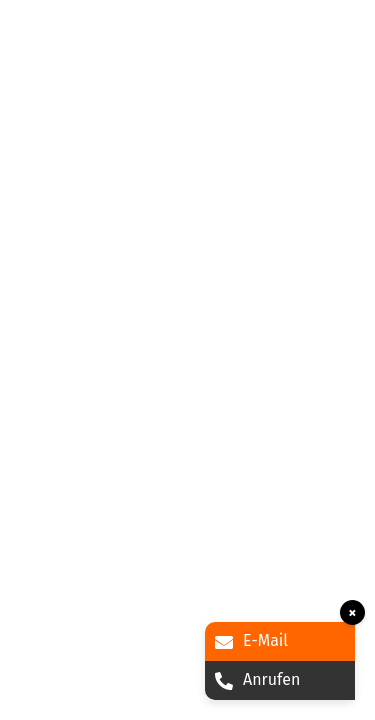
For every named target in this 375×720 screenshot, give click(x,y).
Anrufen (257, 679)
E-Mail (251, 640)
